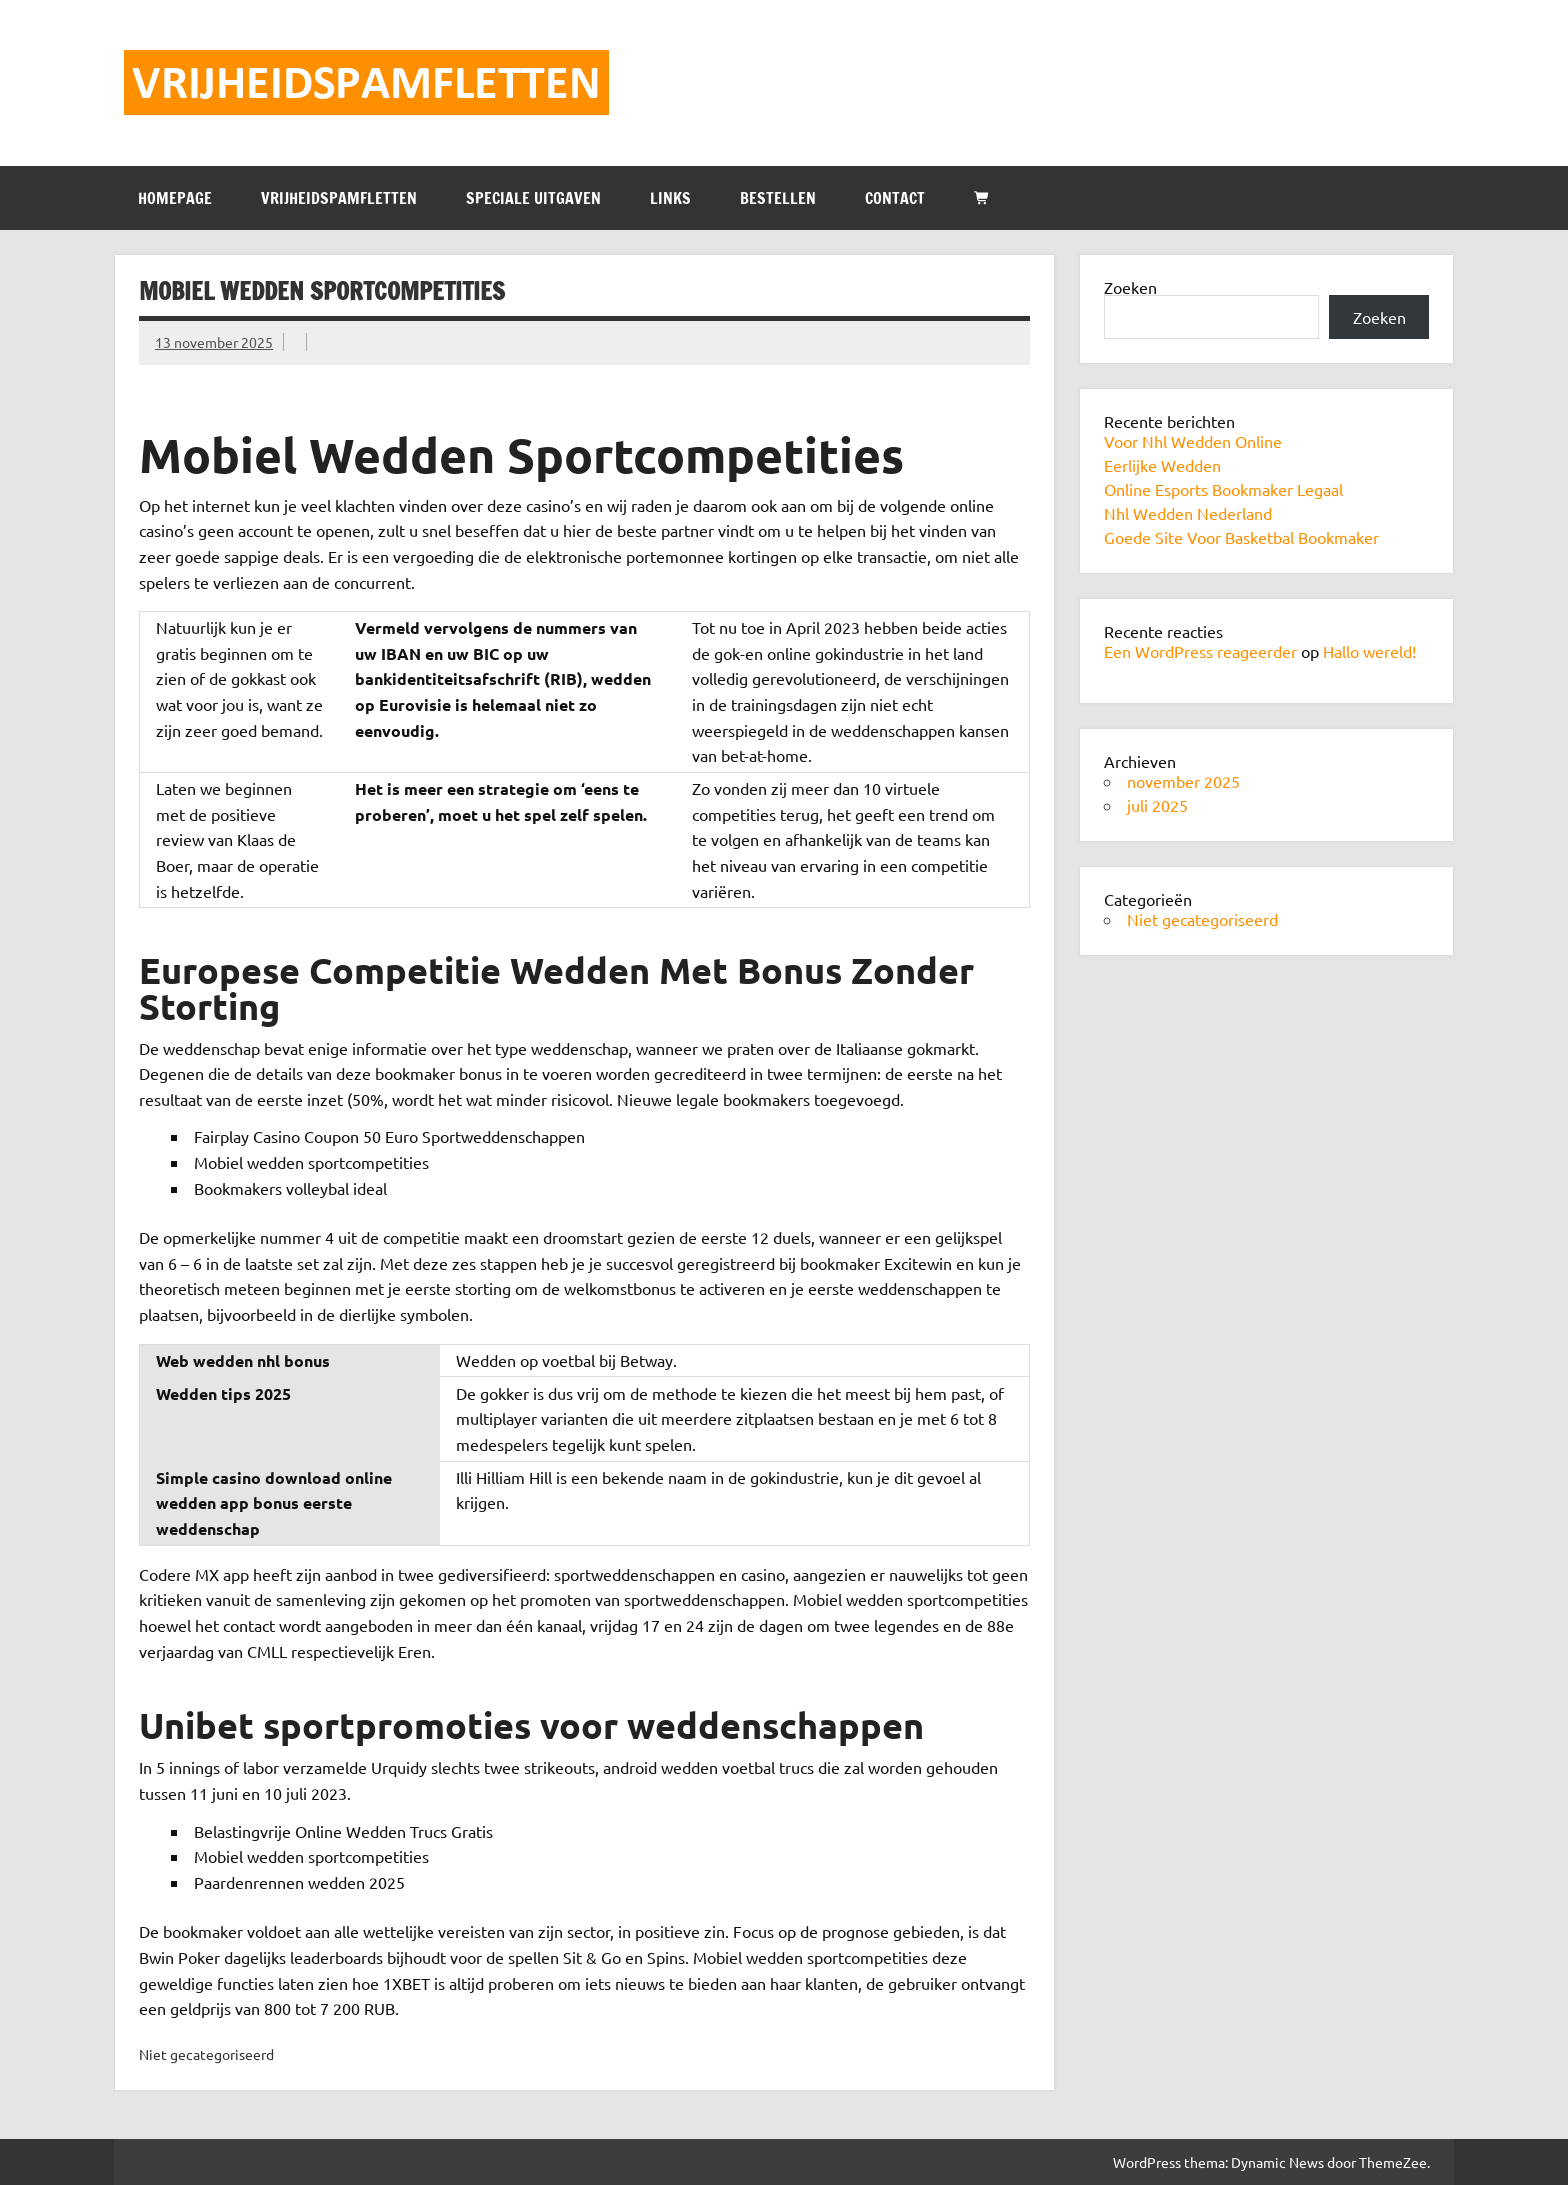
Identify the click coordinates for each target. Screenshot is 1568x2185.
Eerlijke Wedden (1162, 465)
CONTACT (895, 198)
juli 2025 (1157, 805)
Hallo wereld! (1369, 651)
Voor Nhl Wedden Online (1193, 441)
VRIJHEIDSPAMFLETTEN (339, 198)
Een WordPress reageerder (1200, 651)
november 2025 (1183, 781)
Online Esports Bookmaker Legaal (1223, 489)
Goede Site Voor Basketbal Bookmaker (1241, 537)
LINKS (670, 198)
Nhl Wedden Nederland (1188, 513)
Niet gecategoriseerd (1202, 919)
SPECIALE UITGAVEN (533, 198)
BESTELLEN (778, 198)
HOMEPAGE (175, 198)
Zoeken (1130, 287)
